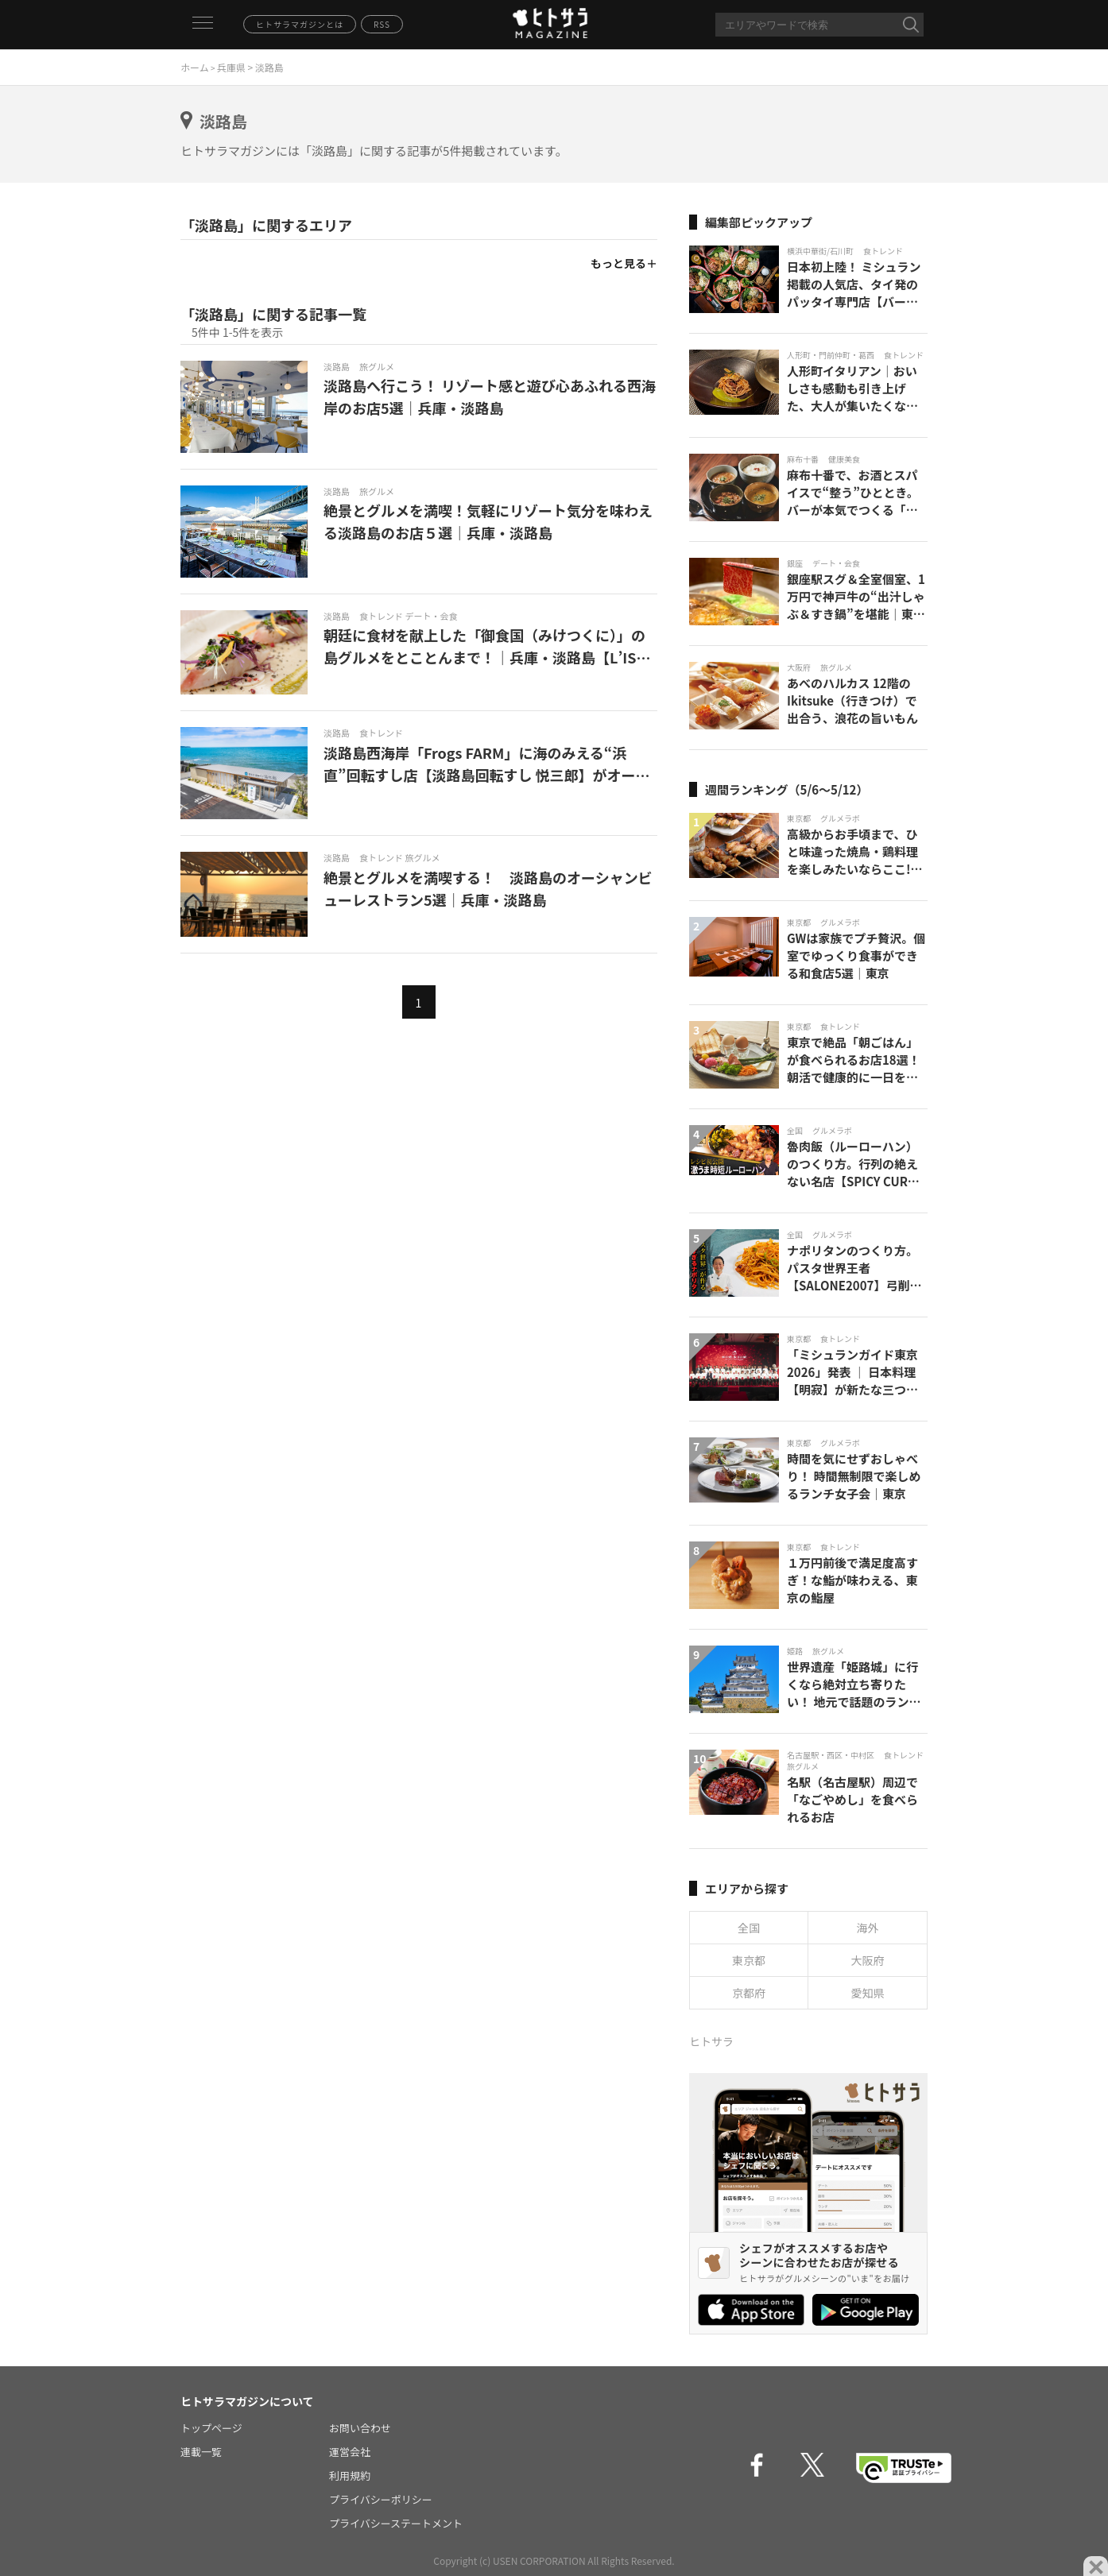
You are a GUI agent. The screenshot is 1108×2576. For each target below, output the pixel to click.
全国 (749, 1928)
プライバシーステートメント (396, 2523)
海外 (868, 1928)
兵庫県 (231, 67)
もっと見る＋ (624, 263)
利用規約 (349, 2475)
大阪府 (868, 1960)
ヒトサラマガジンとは (299, 24)
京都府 (748, 1993)
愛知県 (868, 1993)
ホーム (194, 67)
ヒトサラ (711, 2041)
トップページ (211, 2427)
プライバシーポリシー (380, 2499)
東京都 (748, 1960)
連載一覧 (201, 2451)
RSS (382, 24)
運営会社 (349, 2451)
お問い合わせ (360, 2427)
